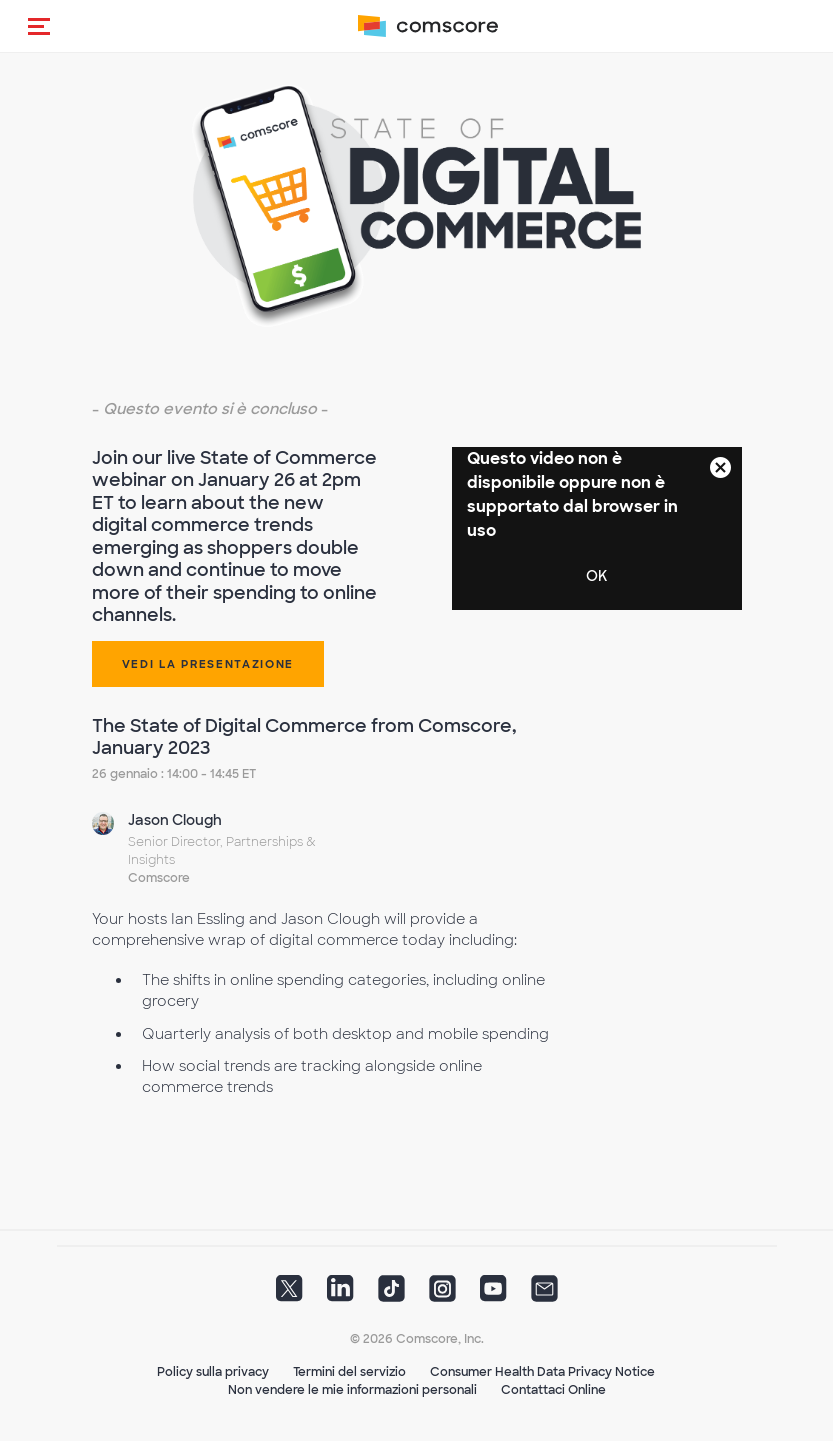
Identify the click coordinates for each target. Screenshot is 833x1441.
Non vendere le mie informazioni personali (352, 1390)
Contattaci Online (553, 1390)
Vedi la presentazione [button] (208, 664)
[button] (39, 26)
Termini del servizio (349, 1372)
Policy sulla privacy (213, 1372)
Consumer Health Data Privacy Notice (542, 1372)
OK (596, 576)
